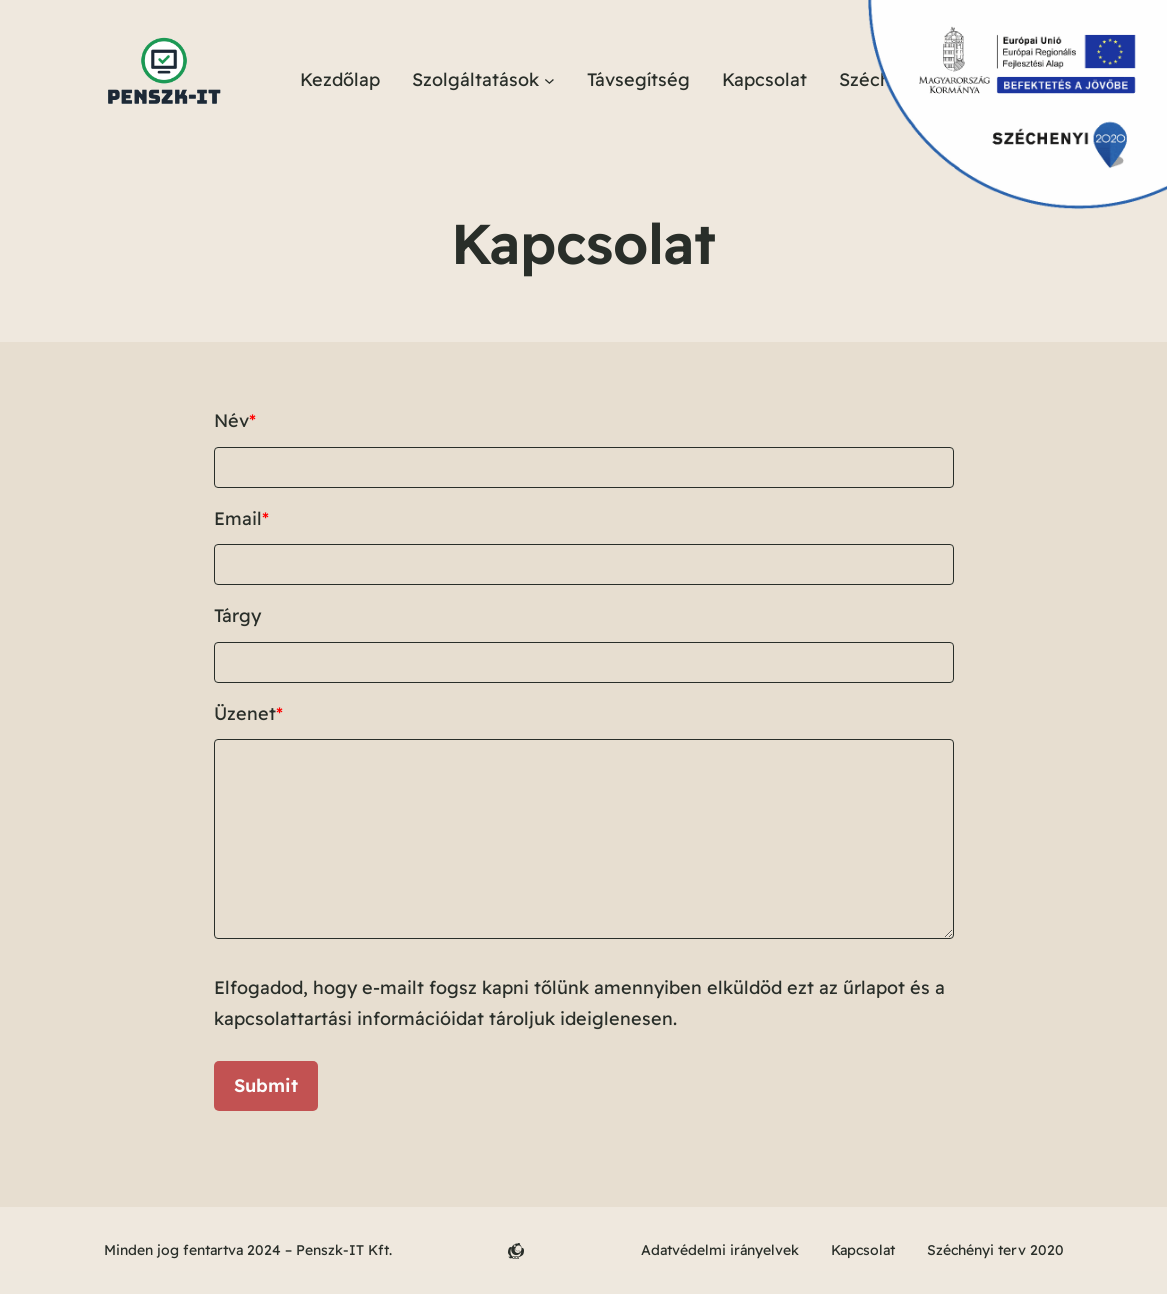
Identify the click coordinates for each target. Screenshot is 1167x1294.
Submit (266, 1085)
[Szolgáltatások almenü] (549, 80)
